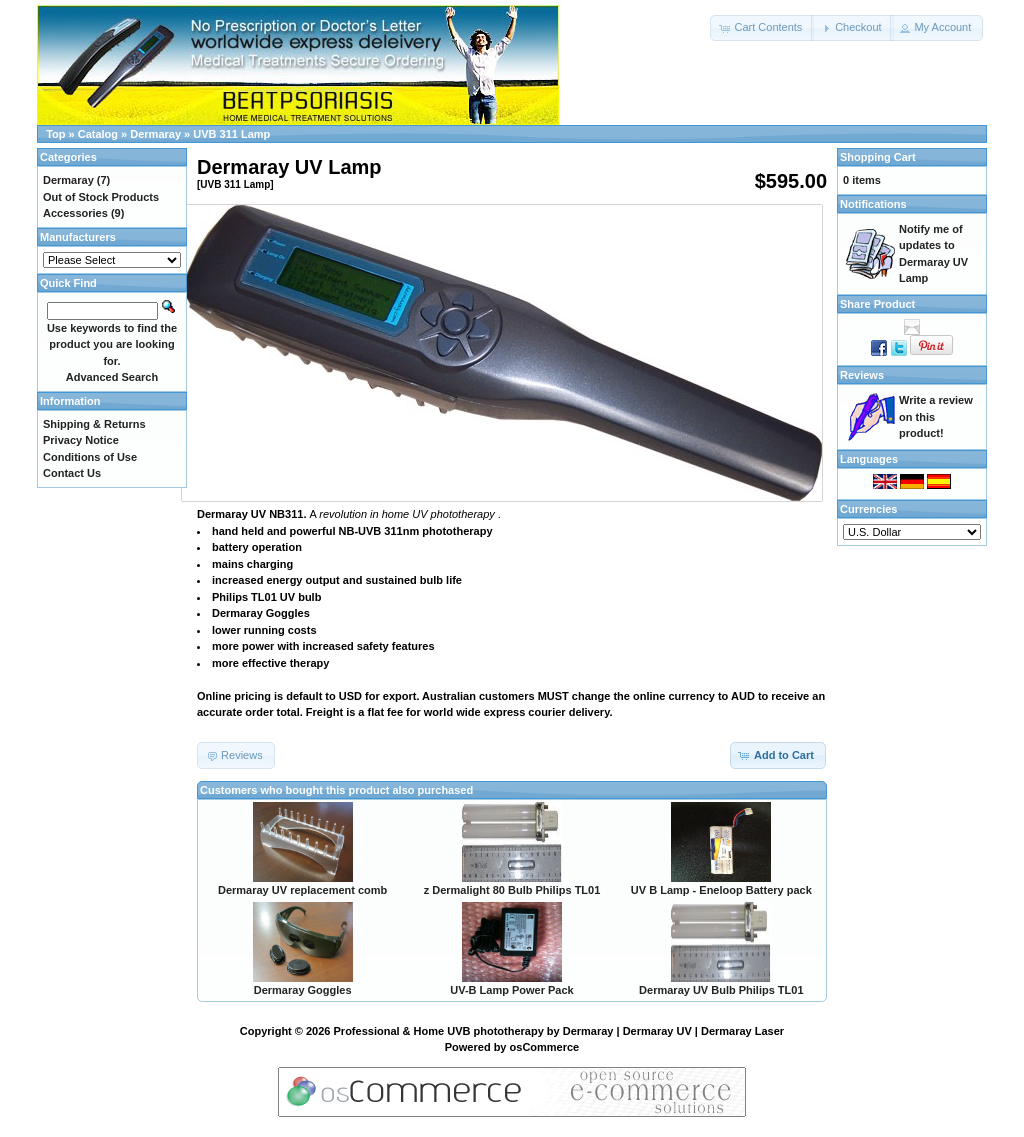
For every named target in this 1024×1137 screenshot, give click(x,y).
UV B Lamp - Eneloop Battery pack (721, 890)
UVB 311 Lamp (231, 134)
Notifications (873, 204)
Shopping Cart (878, 157)
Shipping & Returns (94, 424)
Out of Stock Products (101, 197)
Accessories (75, 213)
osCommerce (545, 1047)
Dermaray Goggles (303, 990)
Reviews (862, 375)
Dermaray (155, 134)
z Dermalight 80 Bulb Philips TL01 (512, 890)
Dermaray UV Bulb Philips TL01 (721, 990)
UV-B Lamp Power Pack (512, 990)
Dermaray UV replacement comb (302, 890)
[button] (762, 28)
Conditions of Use (90, 457)
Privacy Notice (81, 440)
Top (55, 134)
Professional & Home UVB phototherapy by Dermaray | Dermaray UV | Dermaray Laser (559, 1031)
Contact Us (72, 473)
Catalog (98, 134)
